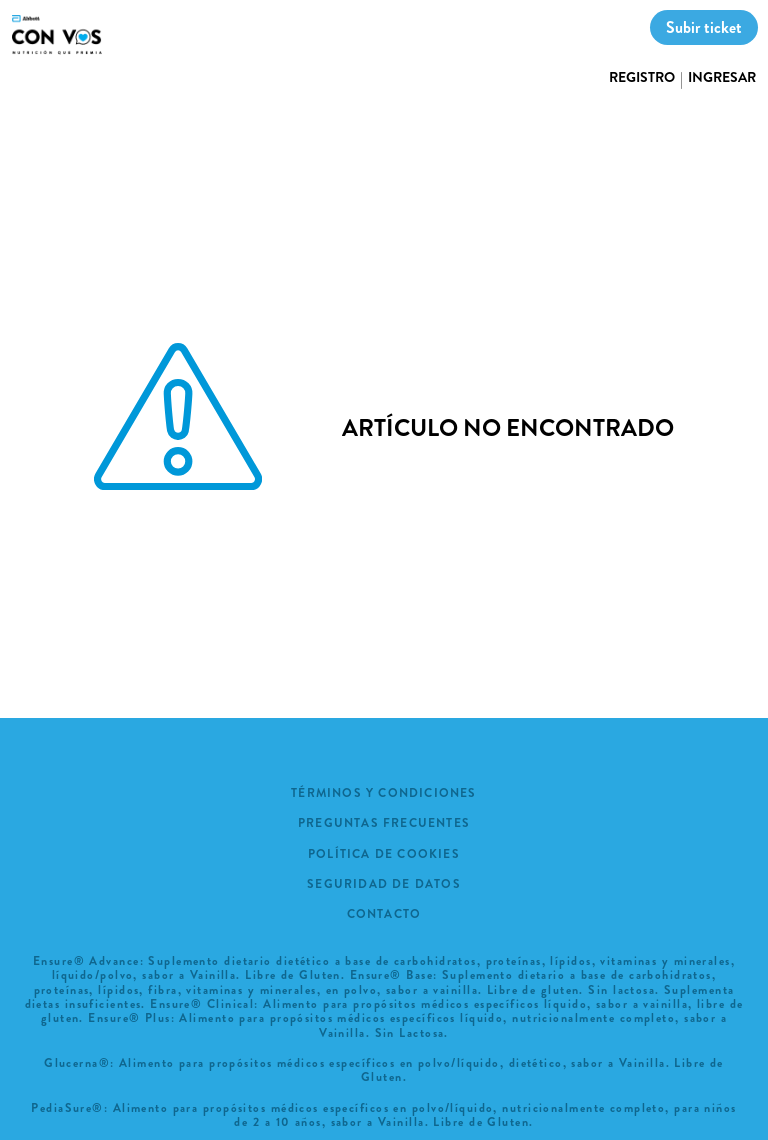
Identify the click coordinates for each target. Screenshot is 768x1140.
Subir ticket (704, 27)
